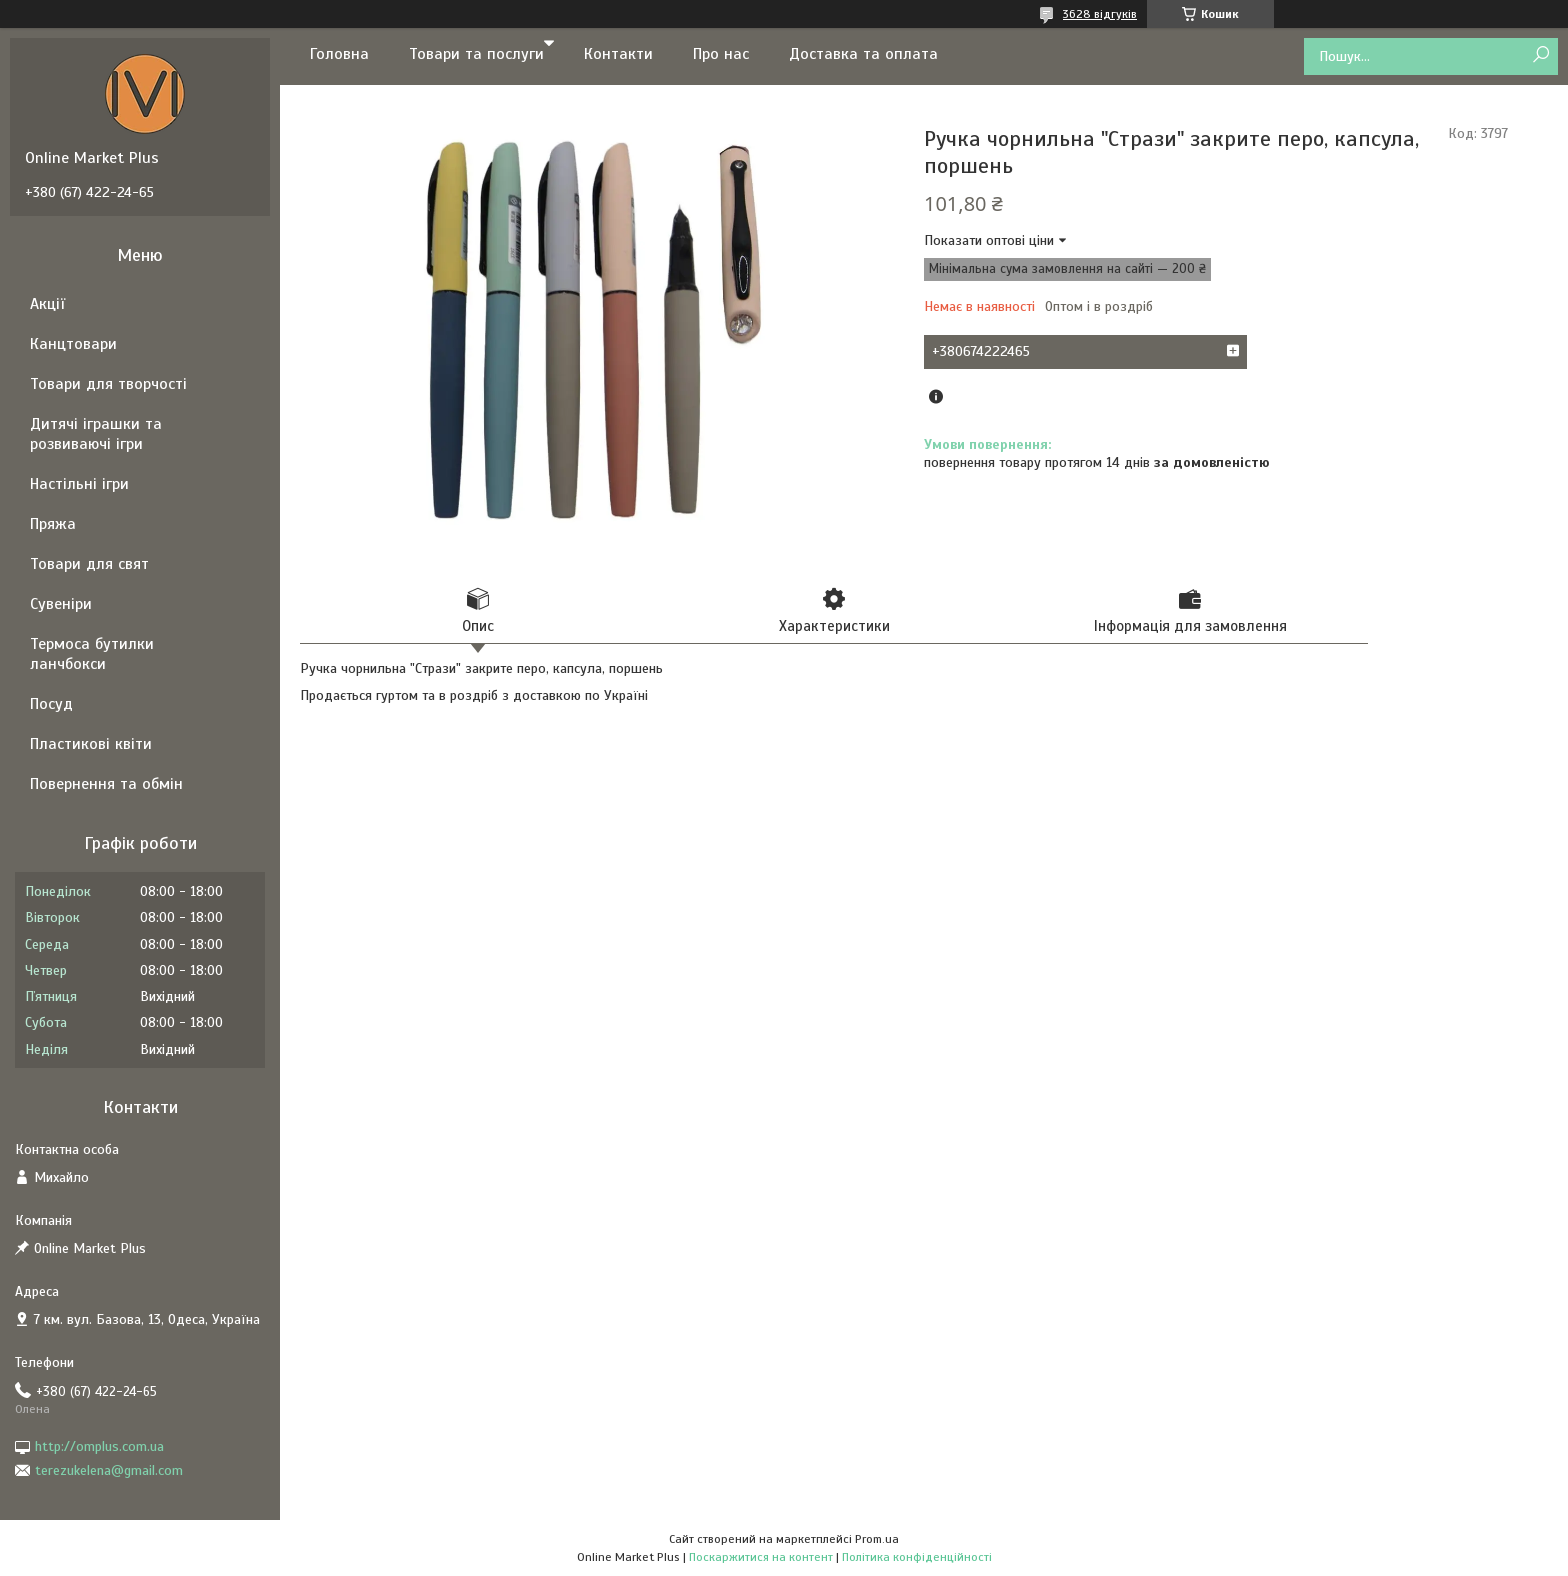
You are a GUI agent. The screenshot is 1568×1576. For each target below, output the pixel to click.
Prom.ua (877, 1539)
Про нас (721, 54)
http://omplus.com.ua (99, 1446)
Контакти (618, 54)
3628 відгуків (1100, 14)
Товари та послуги (476, 54)
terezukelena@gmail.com (109, 1470)
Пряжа (53, 524)
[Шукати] (1540, 55)
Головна (339, 54)
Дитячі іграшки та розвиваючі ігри (96, 434)
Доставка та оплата (863, 54)
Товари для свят (89, 564)
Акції (47, 304)
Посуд (51, 704)
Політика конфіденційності (917, 1557)
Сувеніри (61, 604)
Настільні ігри (79, 484)
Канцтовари (73, 344)
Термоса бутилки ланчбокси (92, 654)
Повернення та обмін (106, 784)
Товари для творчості (108, 384)
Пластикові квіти (91, 744)
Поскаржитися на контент (761, 1557)
